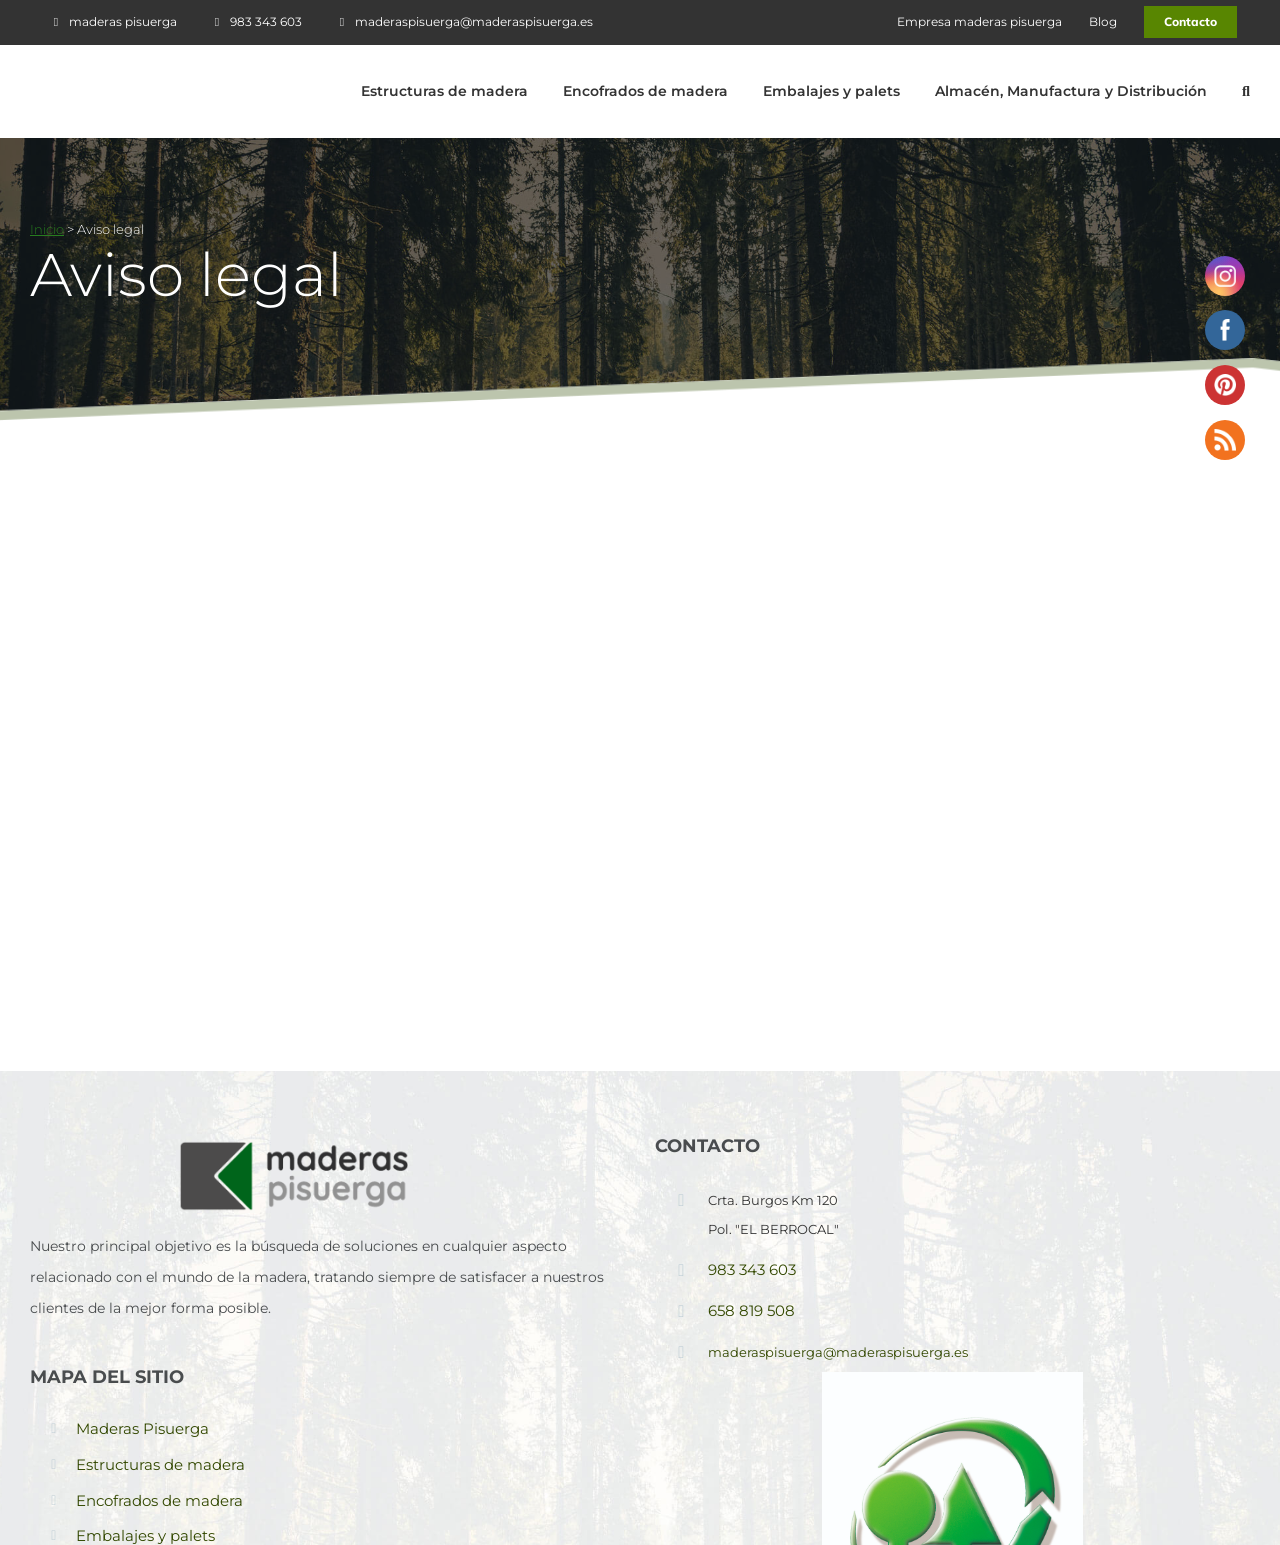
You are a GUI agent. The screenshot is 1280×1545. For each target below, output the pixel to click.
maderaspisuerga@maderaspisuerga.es (838, 1352)
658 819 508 (751, 1310)
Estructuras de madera (160, 1464)
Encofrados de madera (159, 1500)
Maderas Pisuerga (142, 1428)
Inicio (47, 229)
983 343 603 (752, 1269)
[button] (1246, 91)
